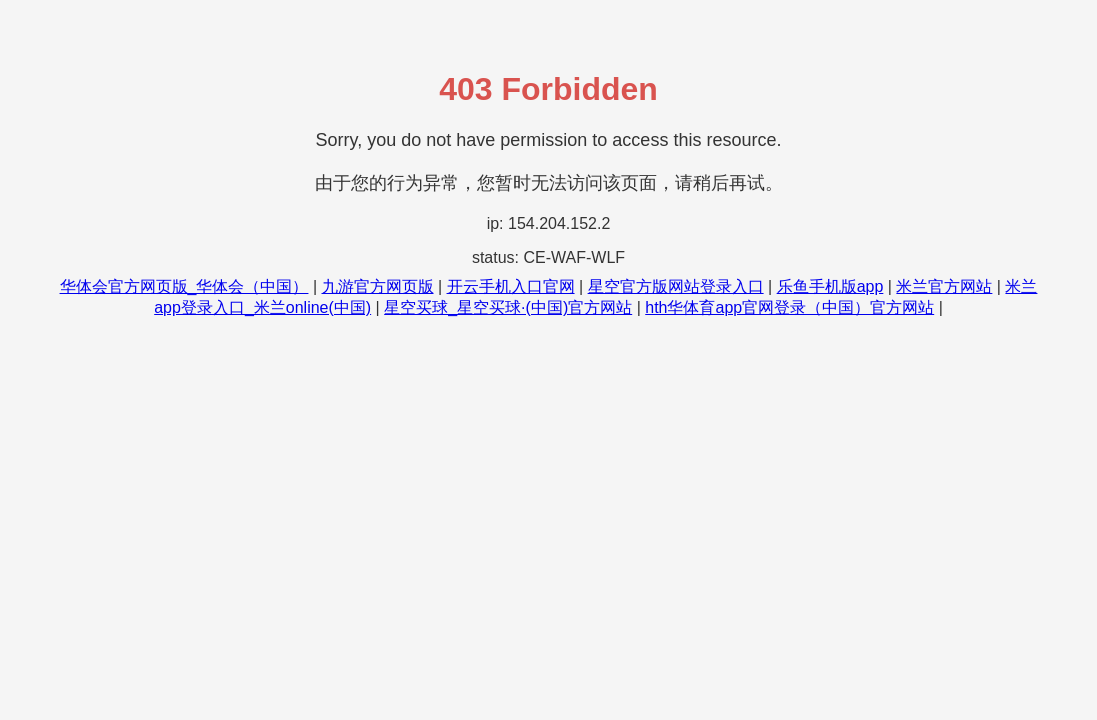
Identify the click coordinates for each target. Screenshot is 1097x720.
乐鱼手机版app (830, 286)
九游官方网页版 (378, 286)
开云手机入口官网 (511, 286)
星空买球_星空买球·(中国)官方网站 (508, 307)
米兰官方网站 (944, 286)
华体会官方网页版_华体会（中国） (184, 286)
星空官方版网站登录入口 (676, 286)
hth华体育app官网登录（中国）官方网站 (789, 307)
